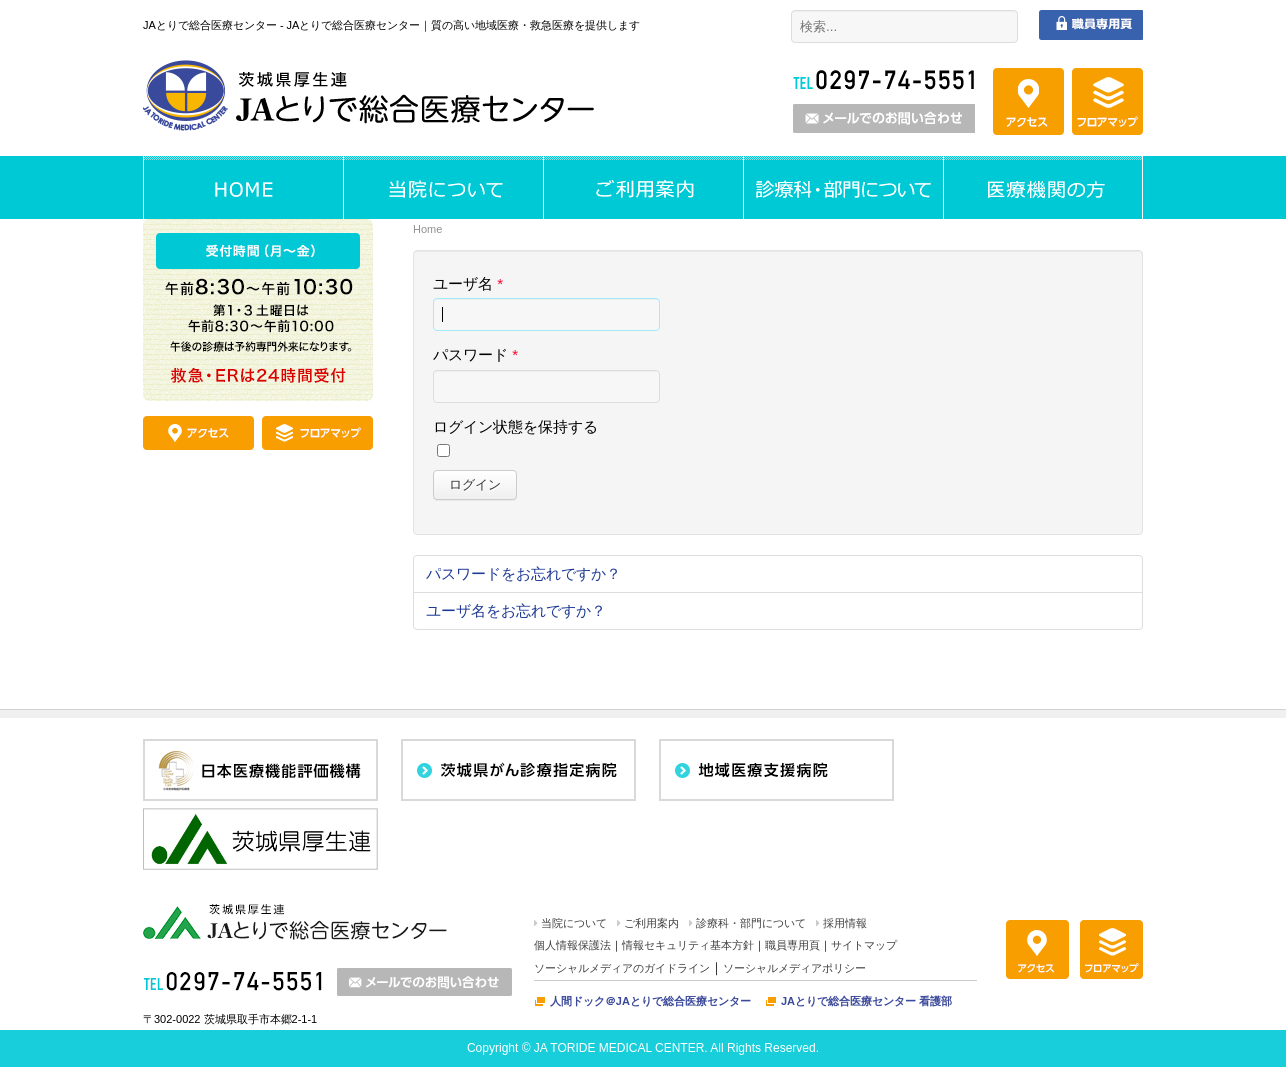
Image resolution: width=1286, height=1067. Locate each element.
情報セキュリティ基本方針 (688, 945)
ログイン (475, 484)
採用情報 (845, 923)
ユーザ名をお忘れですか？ (516, 610)
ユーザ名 (468, 283)
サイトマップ (864, 945)
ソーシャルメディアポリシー (794, 968)
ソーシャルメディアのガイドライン (622, 968)
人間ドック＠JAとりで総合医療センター (650, 1001)
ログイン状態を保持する (515, 426)
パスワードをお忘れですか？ (523, 573)
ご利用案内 (651, 923)
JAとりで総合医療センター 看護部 (866, 1001)
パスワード (475, 354)
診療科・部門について (751, 923)
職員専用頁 (792, 945)
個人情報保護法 (572, 945)
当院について (574, 923)
